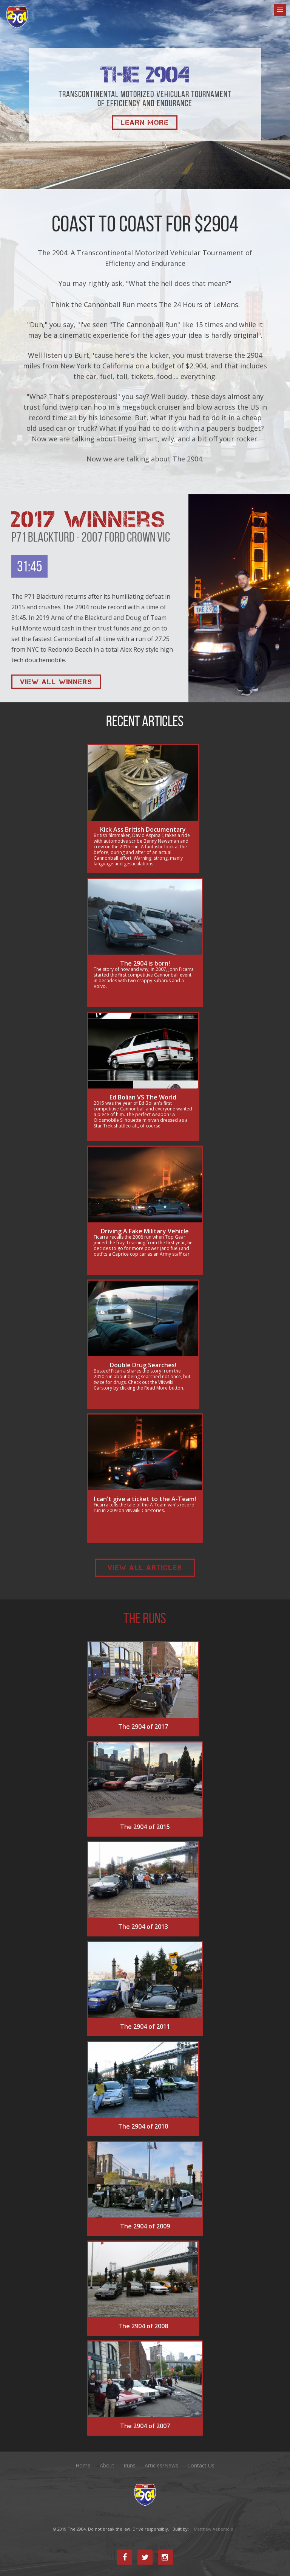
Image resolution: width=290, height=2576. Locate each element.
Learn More (145, 122)
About (107, 2465)
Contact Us (200, 2465)
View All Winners (56, 682)
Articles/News (161, 2465)
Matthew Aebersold (213, 2529)
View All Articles (145, 1567)
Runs (129, 2465)
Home (83, 2465)
